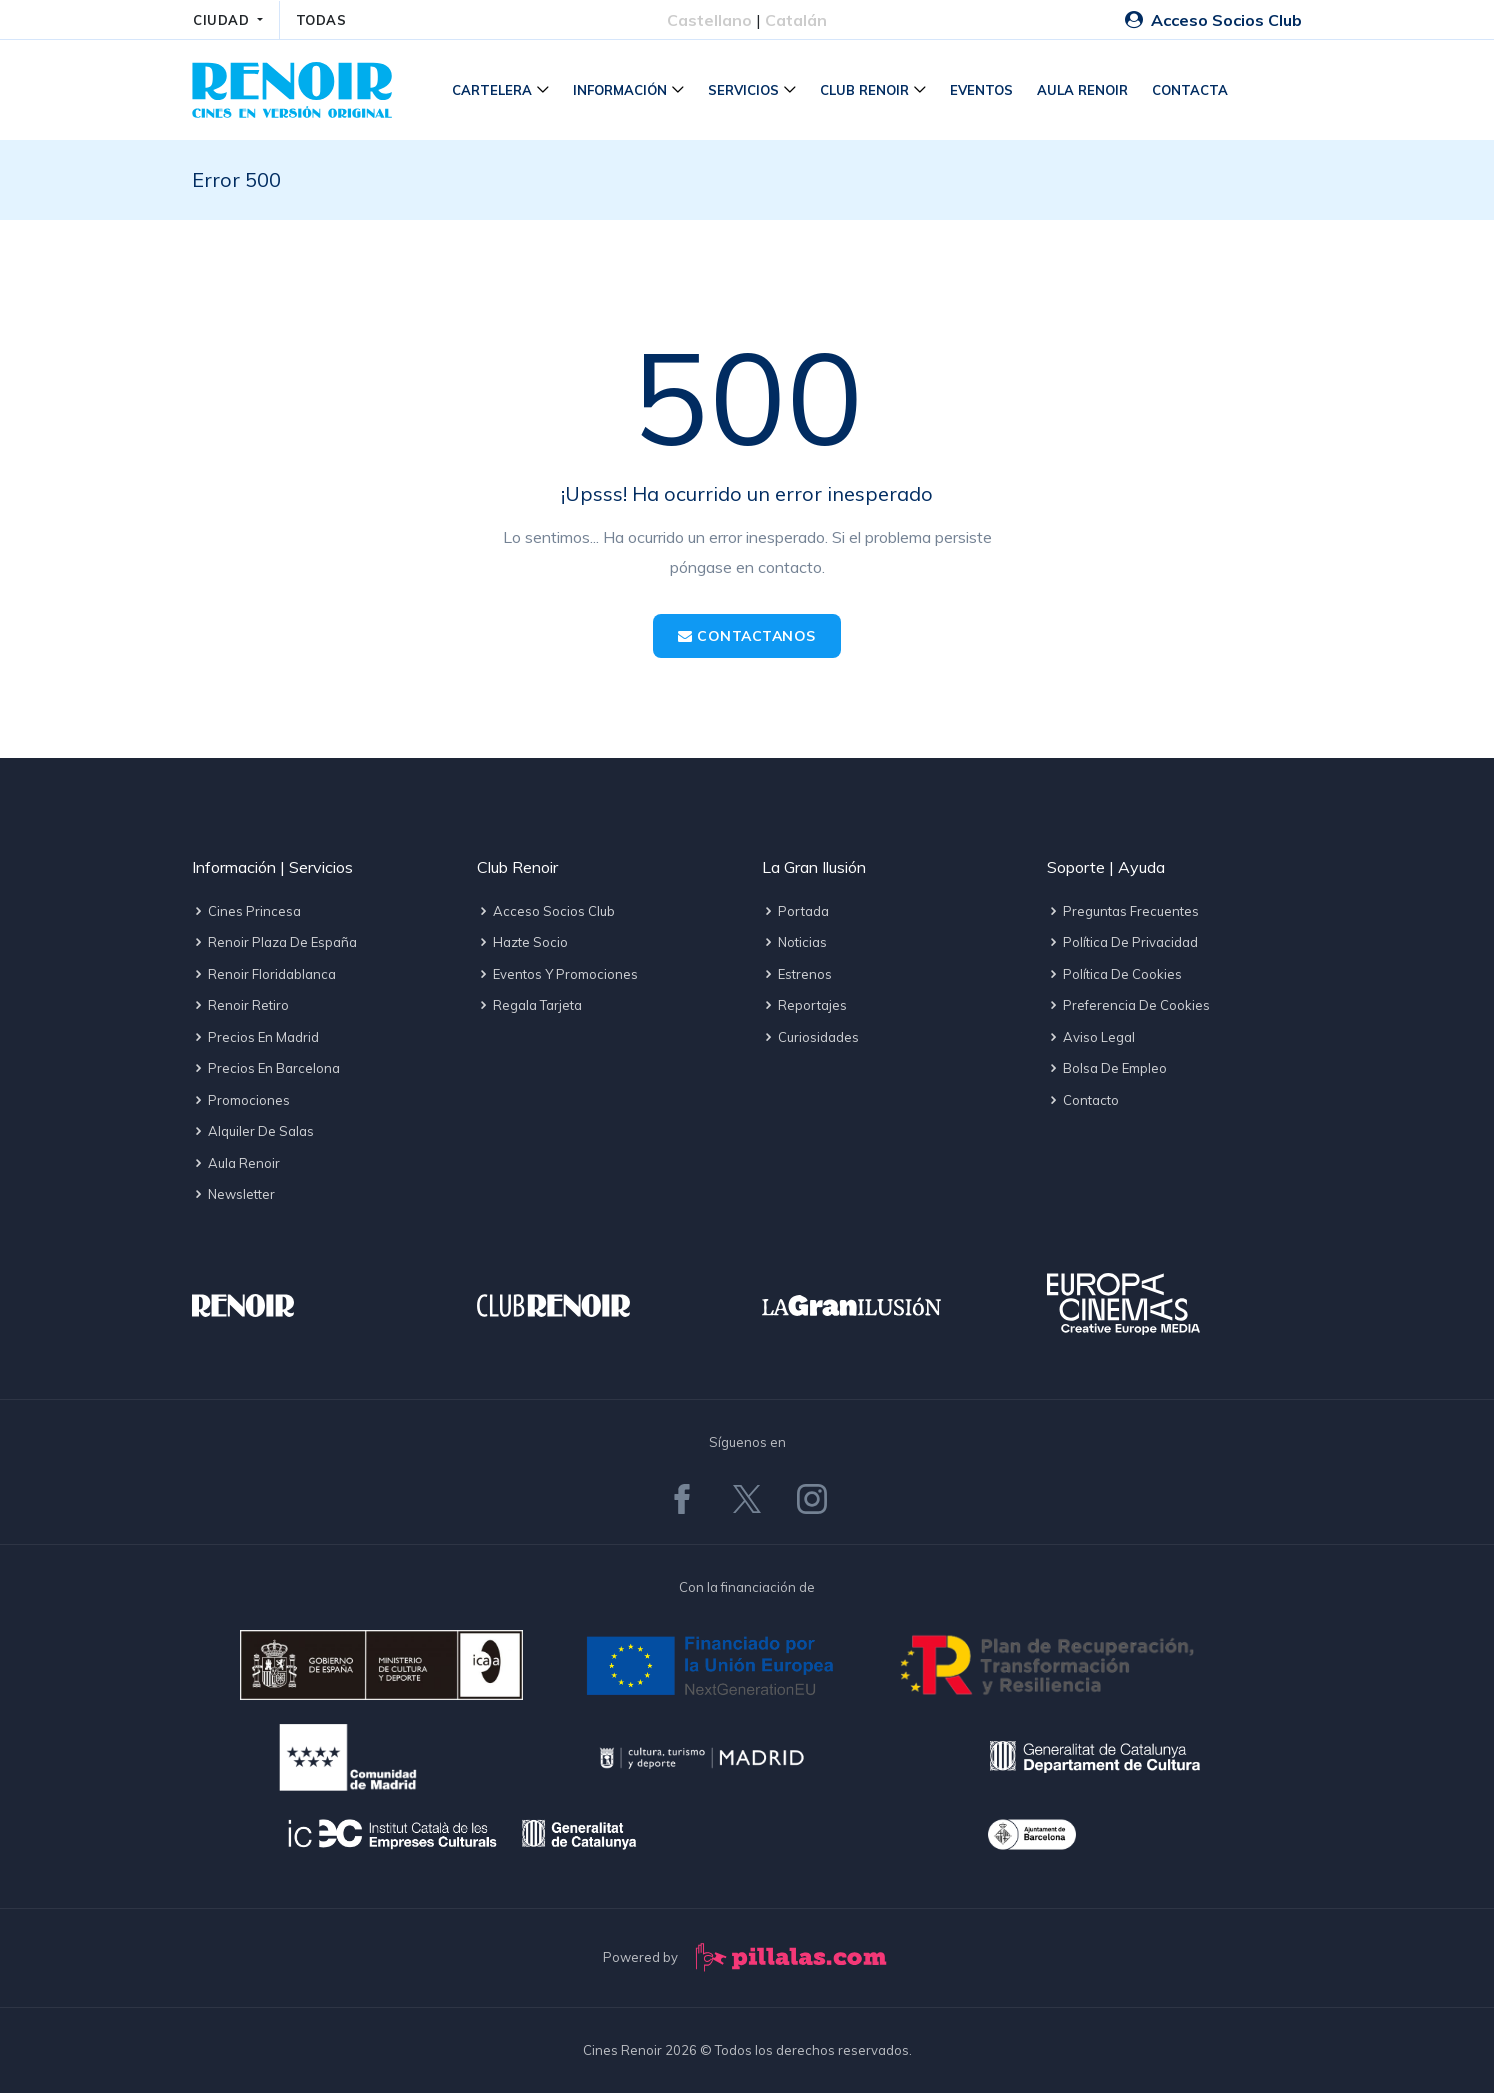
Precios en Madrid (255, 1037)
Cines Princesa (246, 911)
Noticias (794, 942)
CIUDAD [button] (223, 20)
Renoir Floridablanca (264, 974)
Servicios (743, 90)
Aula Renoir (1082, 90)
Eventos (981, 90)
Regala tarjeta (529, 1005)
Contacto (1083, 1100)
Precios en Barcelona (266, 1068)
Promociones (241, 1100)
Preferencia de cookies (1128, 1005)
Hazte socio (522, 942)
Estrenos (797, 974)
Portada (795, 911)
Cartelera (492, 90)
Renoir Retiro (240, 1005)
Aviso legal (1091, 1037)
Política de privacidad (1122, 942)
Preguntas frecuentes (1123, 911)
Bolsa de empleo (1107, 1068)
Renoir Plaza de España (274, 942)
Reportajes (804, 1005)
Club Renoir (864, 90)
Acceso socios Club (546, 911)
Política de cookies (1114, 974)
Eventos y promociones (557, 974)
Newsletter (233, 1194)
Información (620, 90)
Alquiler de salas (253, 1131)
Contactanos (747, 636)
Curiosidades (810, 1037)
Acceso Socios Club (1213, 20)
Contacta (1190, 90)
